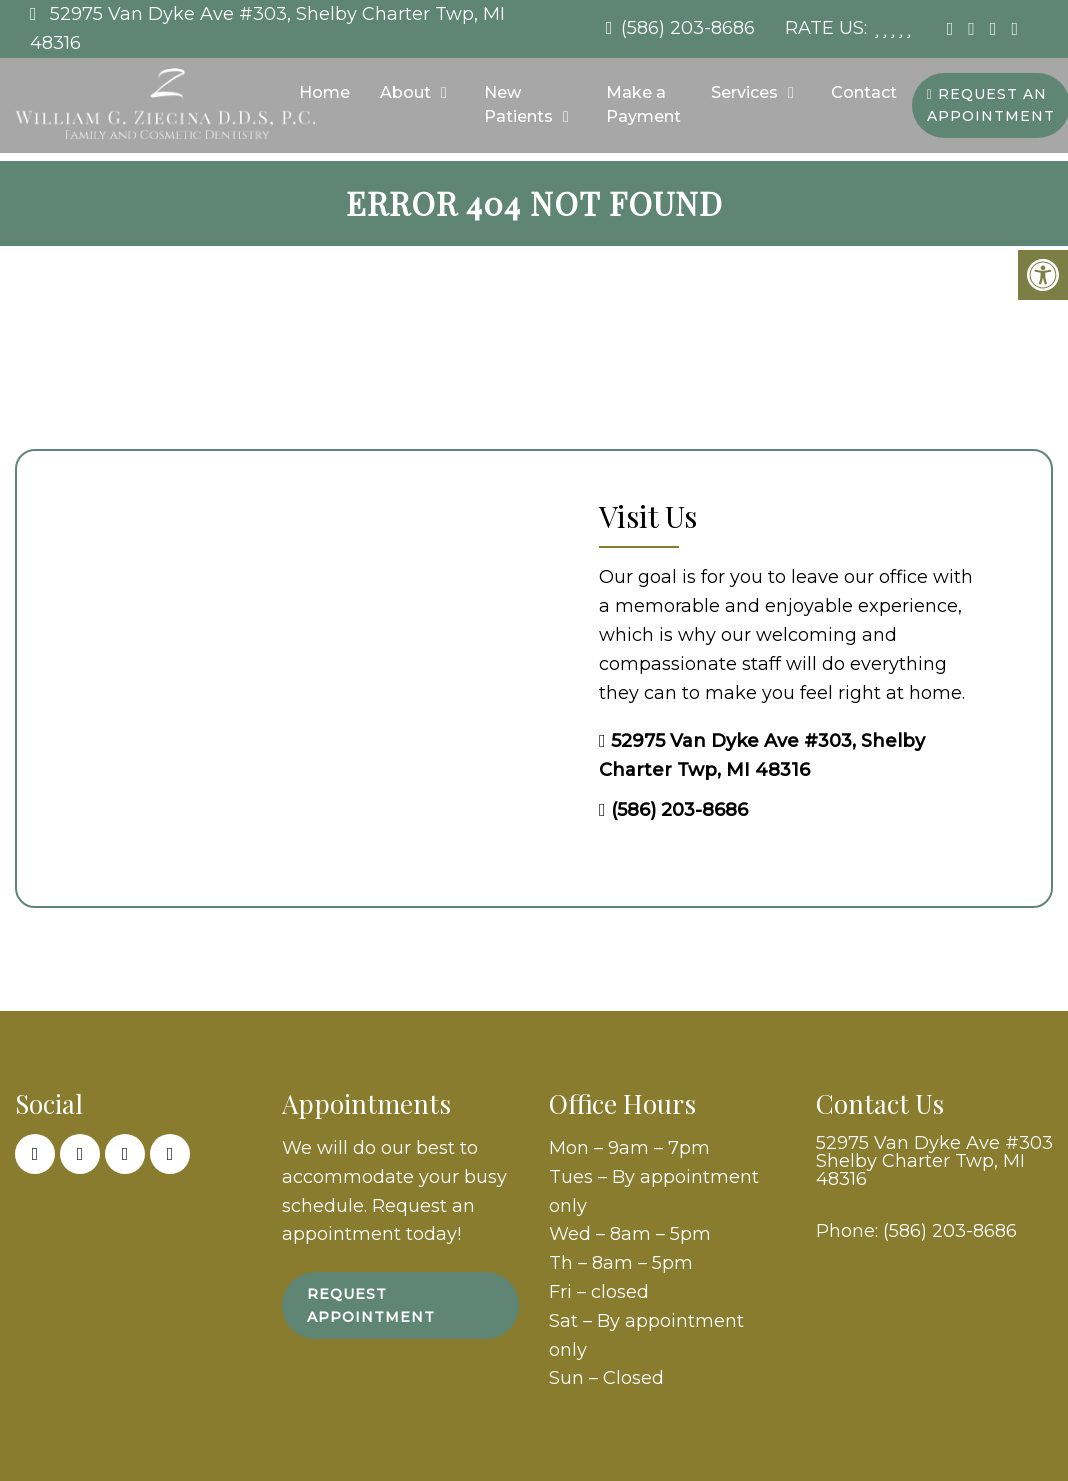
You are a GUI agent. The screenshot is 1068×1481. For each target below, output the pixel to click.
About (405, 92)
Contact (864, 92)
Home (324, 92)
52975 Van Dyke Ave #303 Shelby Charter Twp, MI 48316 (934, 1161)
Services (744, 92)
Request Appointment (371, 1305)
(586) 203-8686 (688, 28)
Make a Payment (643, 104)
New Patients (518, 104)
